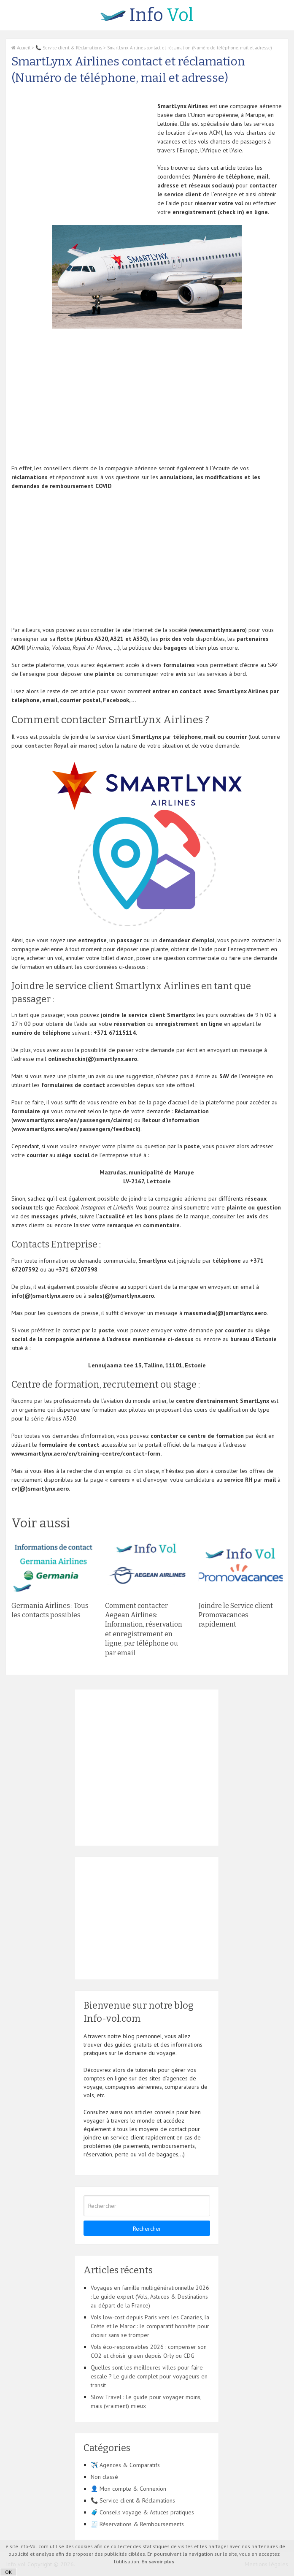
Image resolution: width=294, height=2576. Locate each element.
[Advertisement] (82, 161)
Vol (147, 15)
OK (8, 2572)
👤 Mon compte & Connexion (128, 2488)
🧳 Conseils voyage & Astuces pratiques (142, 2512)
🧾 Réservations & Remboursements (137, 2524)
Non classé (104, 2477)
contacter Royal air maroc (60, 745)
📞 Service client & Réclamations (68, 48)
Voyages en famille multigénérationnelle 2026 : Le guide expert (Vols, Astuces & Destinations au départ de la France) (150, 2296)
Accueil (20, 48)
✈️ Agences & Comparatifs (125, 2465)
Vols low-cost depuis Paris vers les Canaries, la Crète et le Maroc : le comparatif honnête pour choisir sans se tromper (150, 2326)
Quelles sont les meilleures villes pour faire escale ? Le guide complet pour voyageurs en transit (149, 2376)
